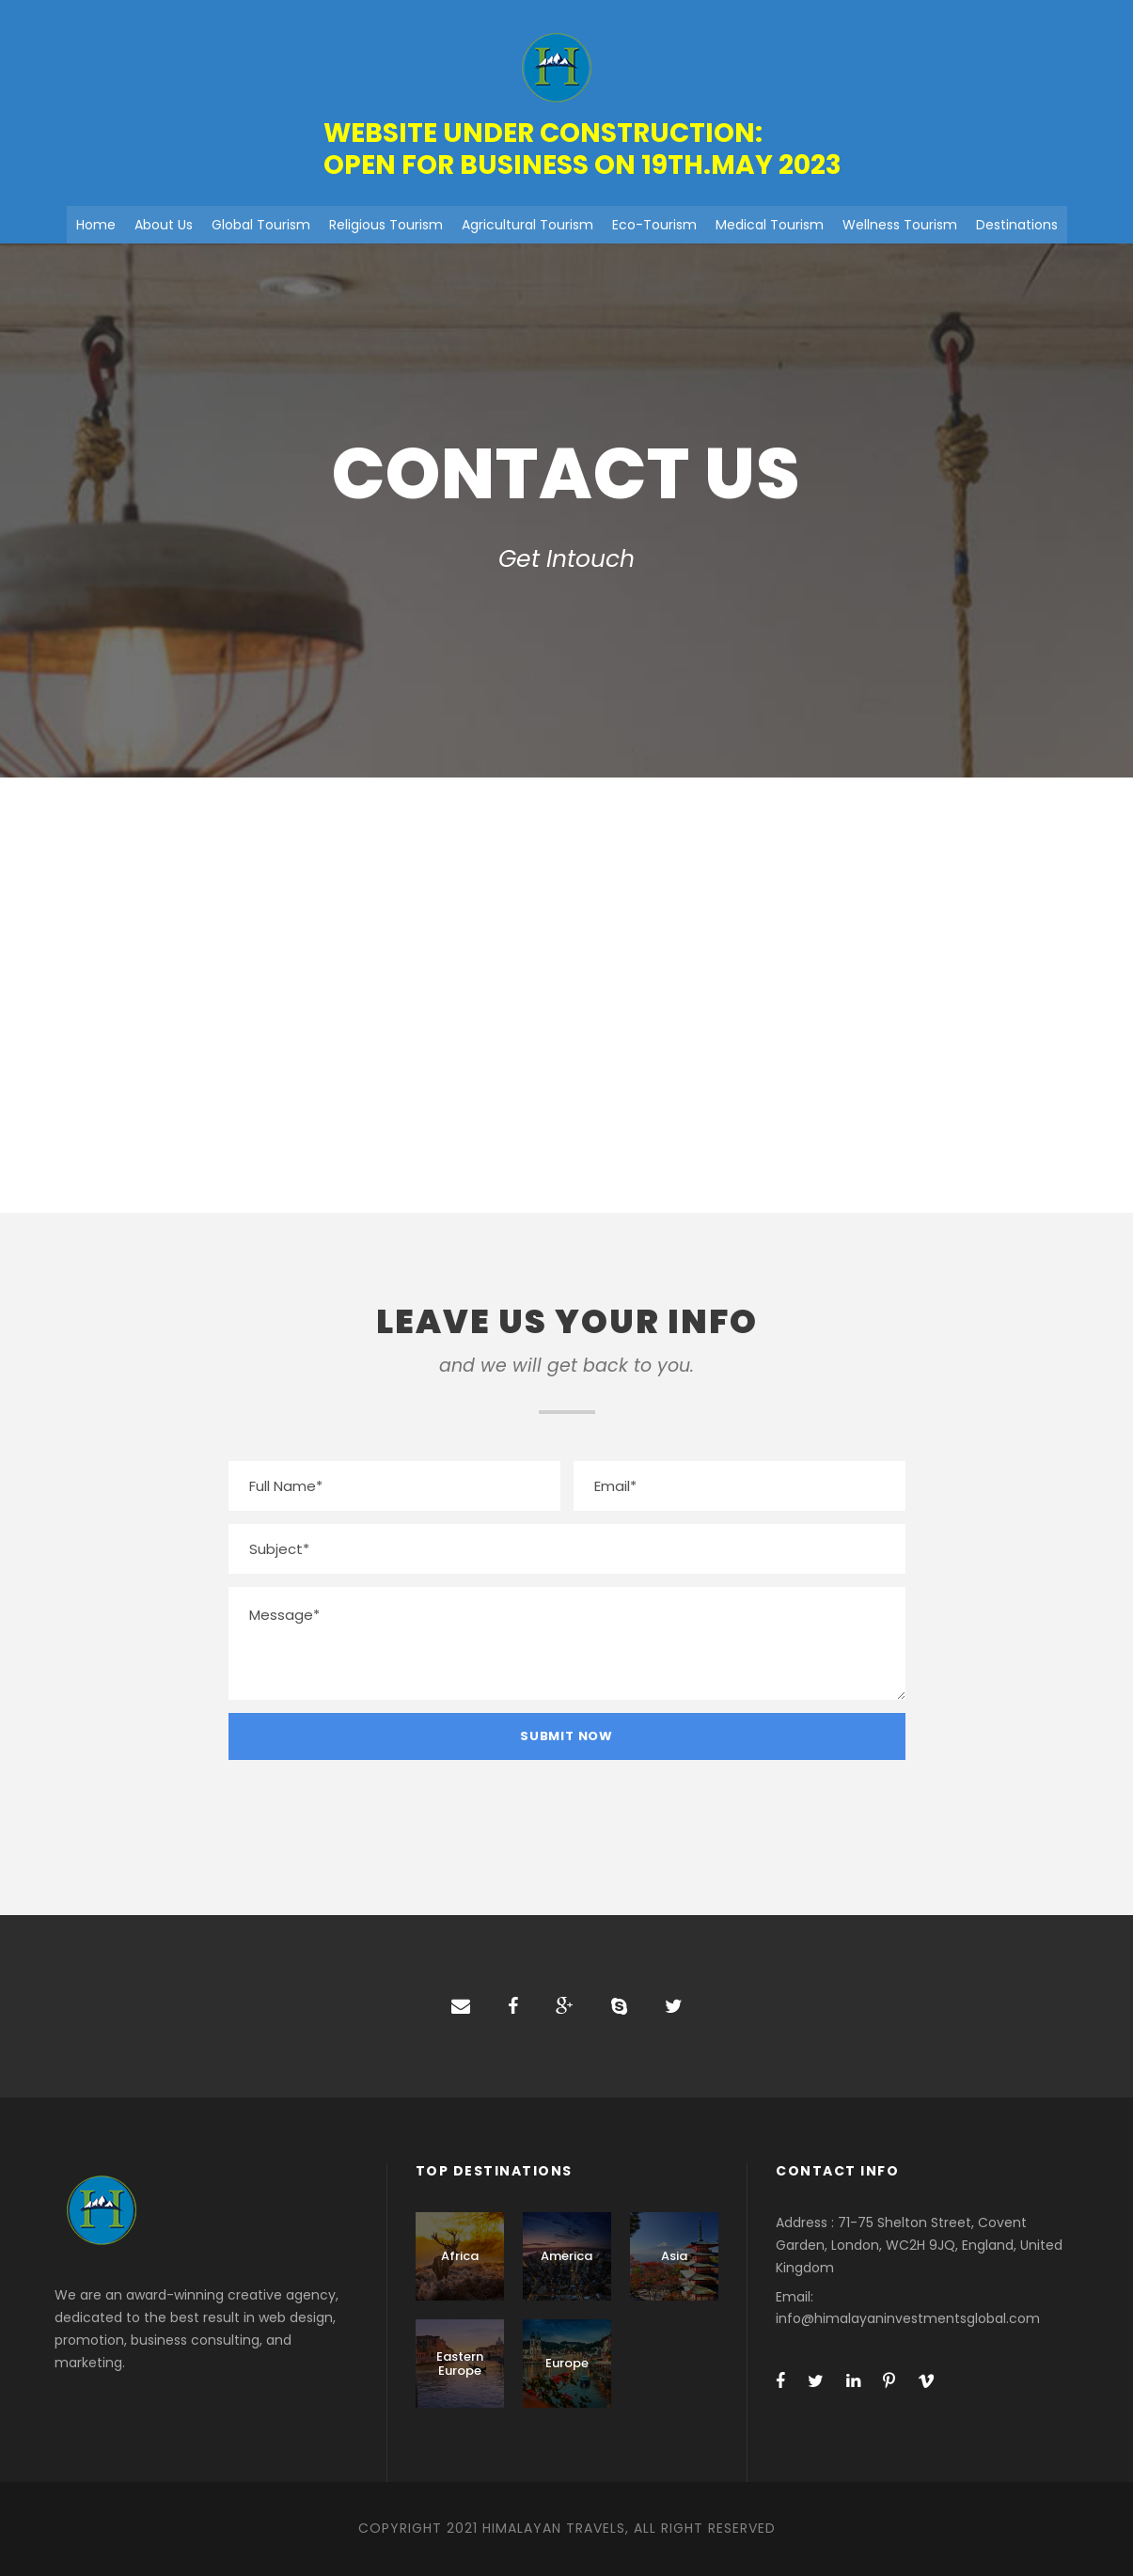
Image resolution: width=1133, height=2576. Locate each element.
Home (96, 224)
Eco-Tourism (654, 224)
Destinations (1017, 224)
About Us (163, 224)
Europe (567, 2363)
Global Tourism (261, 224)
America (566, 2256)
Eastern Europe (459, 2364)
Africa (460, 2256)
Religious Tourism (386, 224)
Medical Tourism (770, 224)
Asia (674, 2256)
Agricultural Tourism (527, 224)
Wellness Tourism (899, 224)
